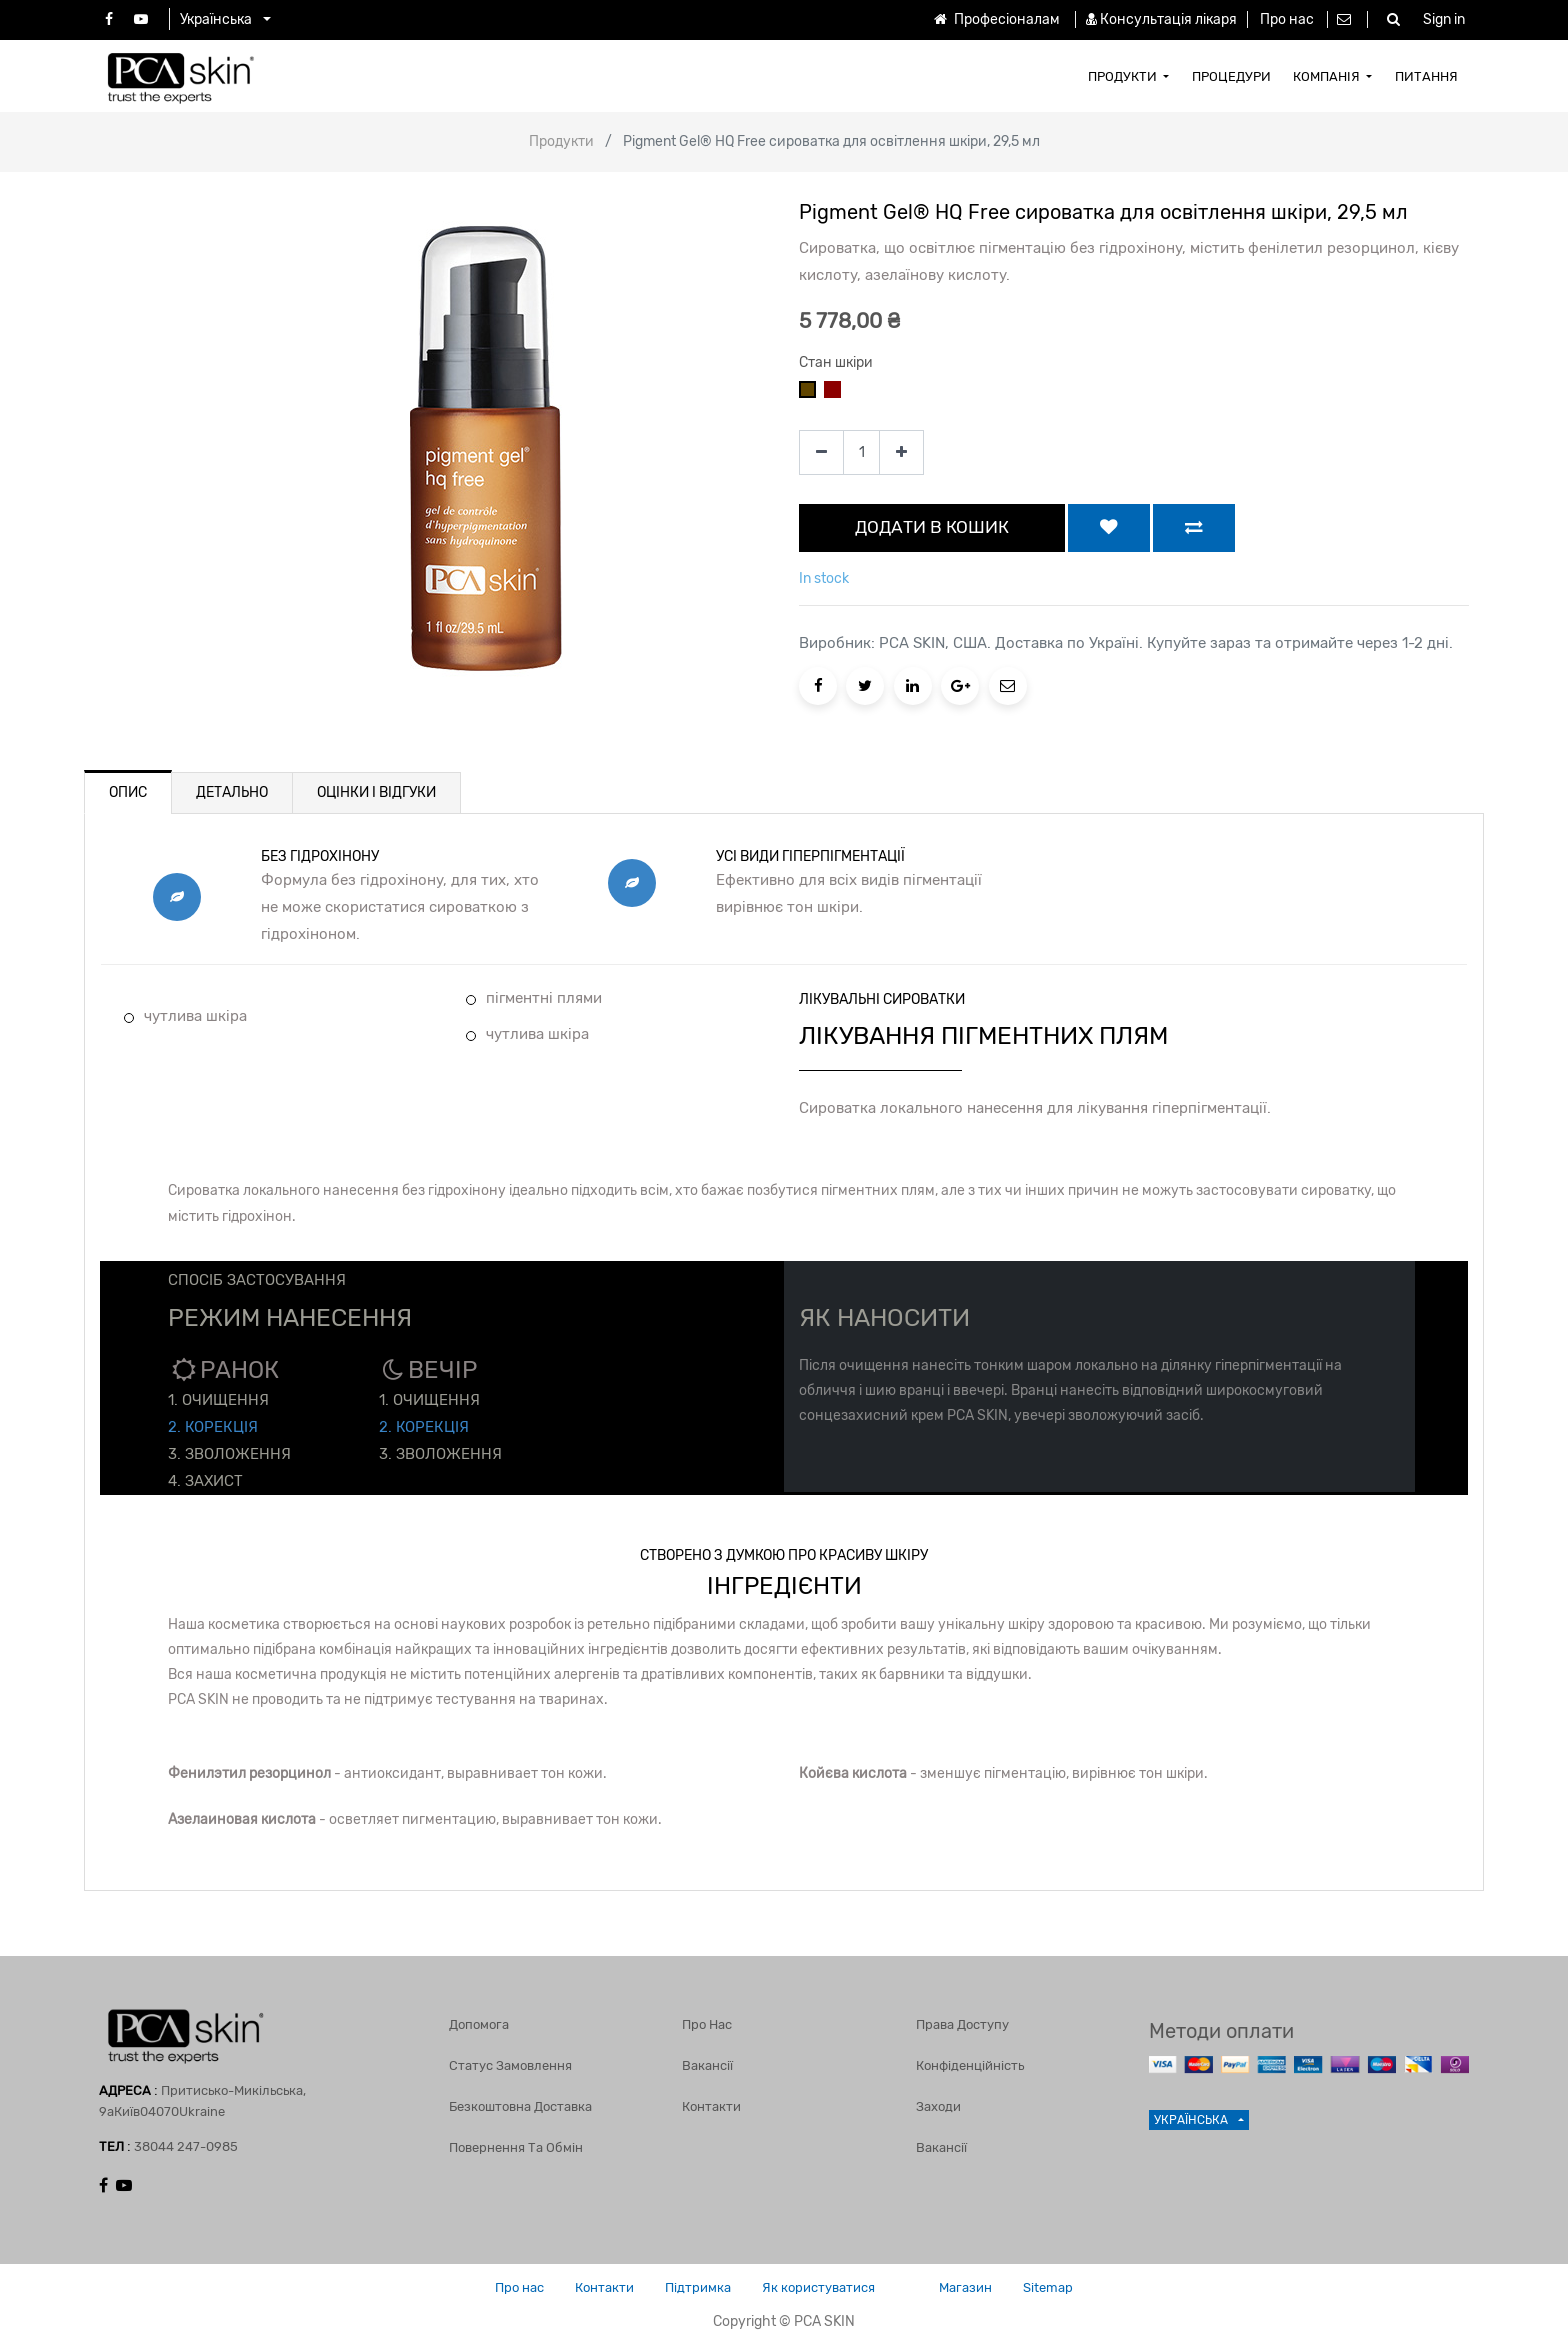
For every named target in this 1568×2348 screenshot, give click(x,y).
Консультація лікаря (1168, 19)
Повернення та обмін (516, 2147)
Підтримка (698, 2287)
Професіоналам (995, 19)
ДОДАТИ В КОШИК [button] (932, 527)
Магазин (965, 2287)
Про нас (1287, 19)
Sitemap (1048, 2287)
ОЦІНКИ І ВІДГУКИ (376, 792)
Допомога (479, 2024)
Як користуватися (818, 2287)
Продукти (561, 141)
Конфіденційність (970, 2065)
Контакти (711, 2106)
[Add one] (901, 452)
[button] (1109, 528)
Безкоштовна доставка (520, 2106)
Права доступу (962, 2024)
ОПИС (128, 792)
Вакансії (707, 2065)
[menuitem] (1129, 76)
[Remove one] (821, 452)
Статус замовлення (510, 2065)
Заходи (938, 2106)
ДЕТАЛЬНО (232, 792)
